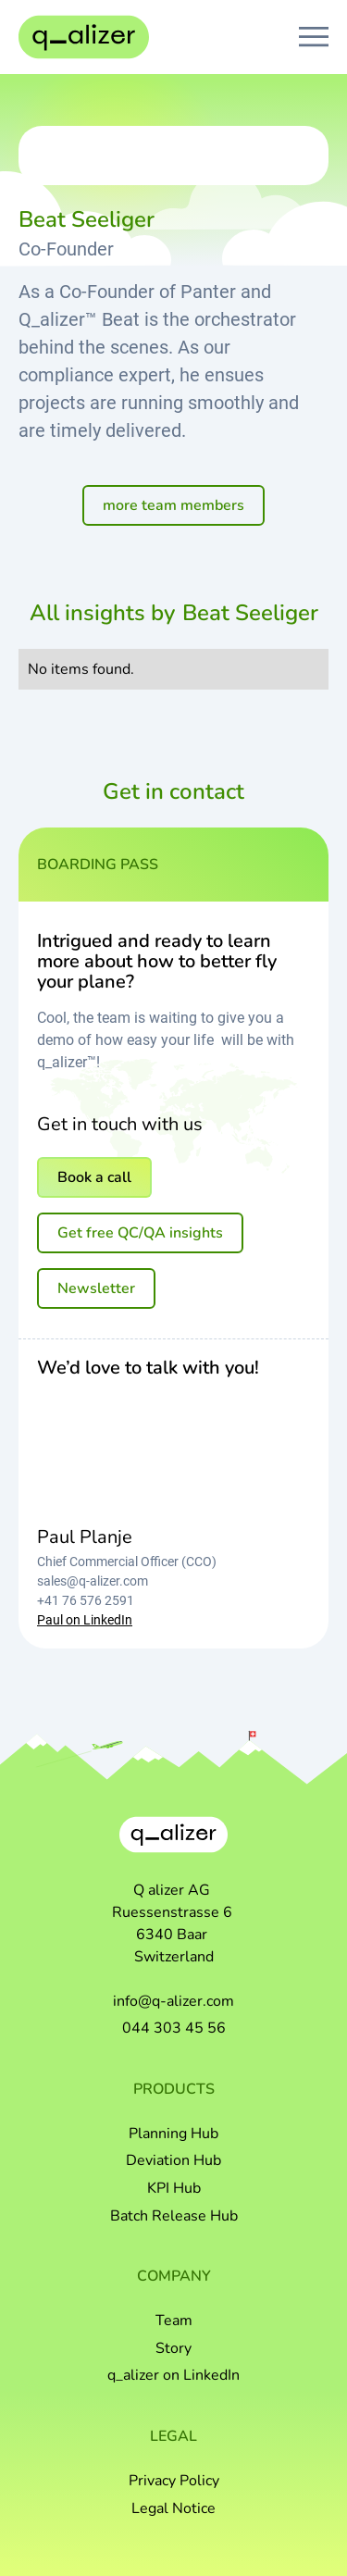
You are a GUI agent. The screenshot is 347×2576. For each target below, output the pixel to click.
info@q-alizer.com (173, 2001)
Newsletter (96, 1288)
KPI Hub (174, 2188)
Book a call (94, 1177)
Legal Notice (173, 2508)
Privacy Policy (174, 2480)
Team (173, 2320)
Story (173, 2348)
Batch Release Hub (174, 2216)
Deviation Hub (173, 2160)
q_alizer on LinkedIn (173, 2375)
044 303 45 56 (174, 2028)
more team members (173, 505)
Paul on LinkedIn (84, 1619)
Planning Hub (173, 2133)
